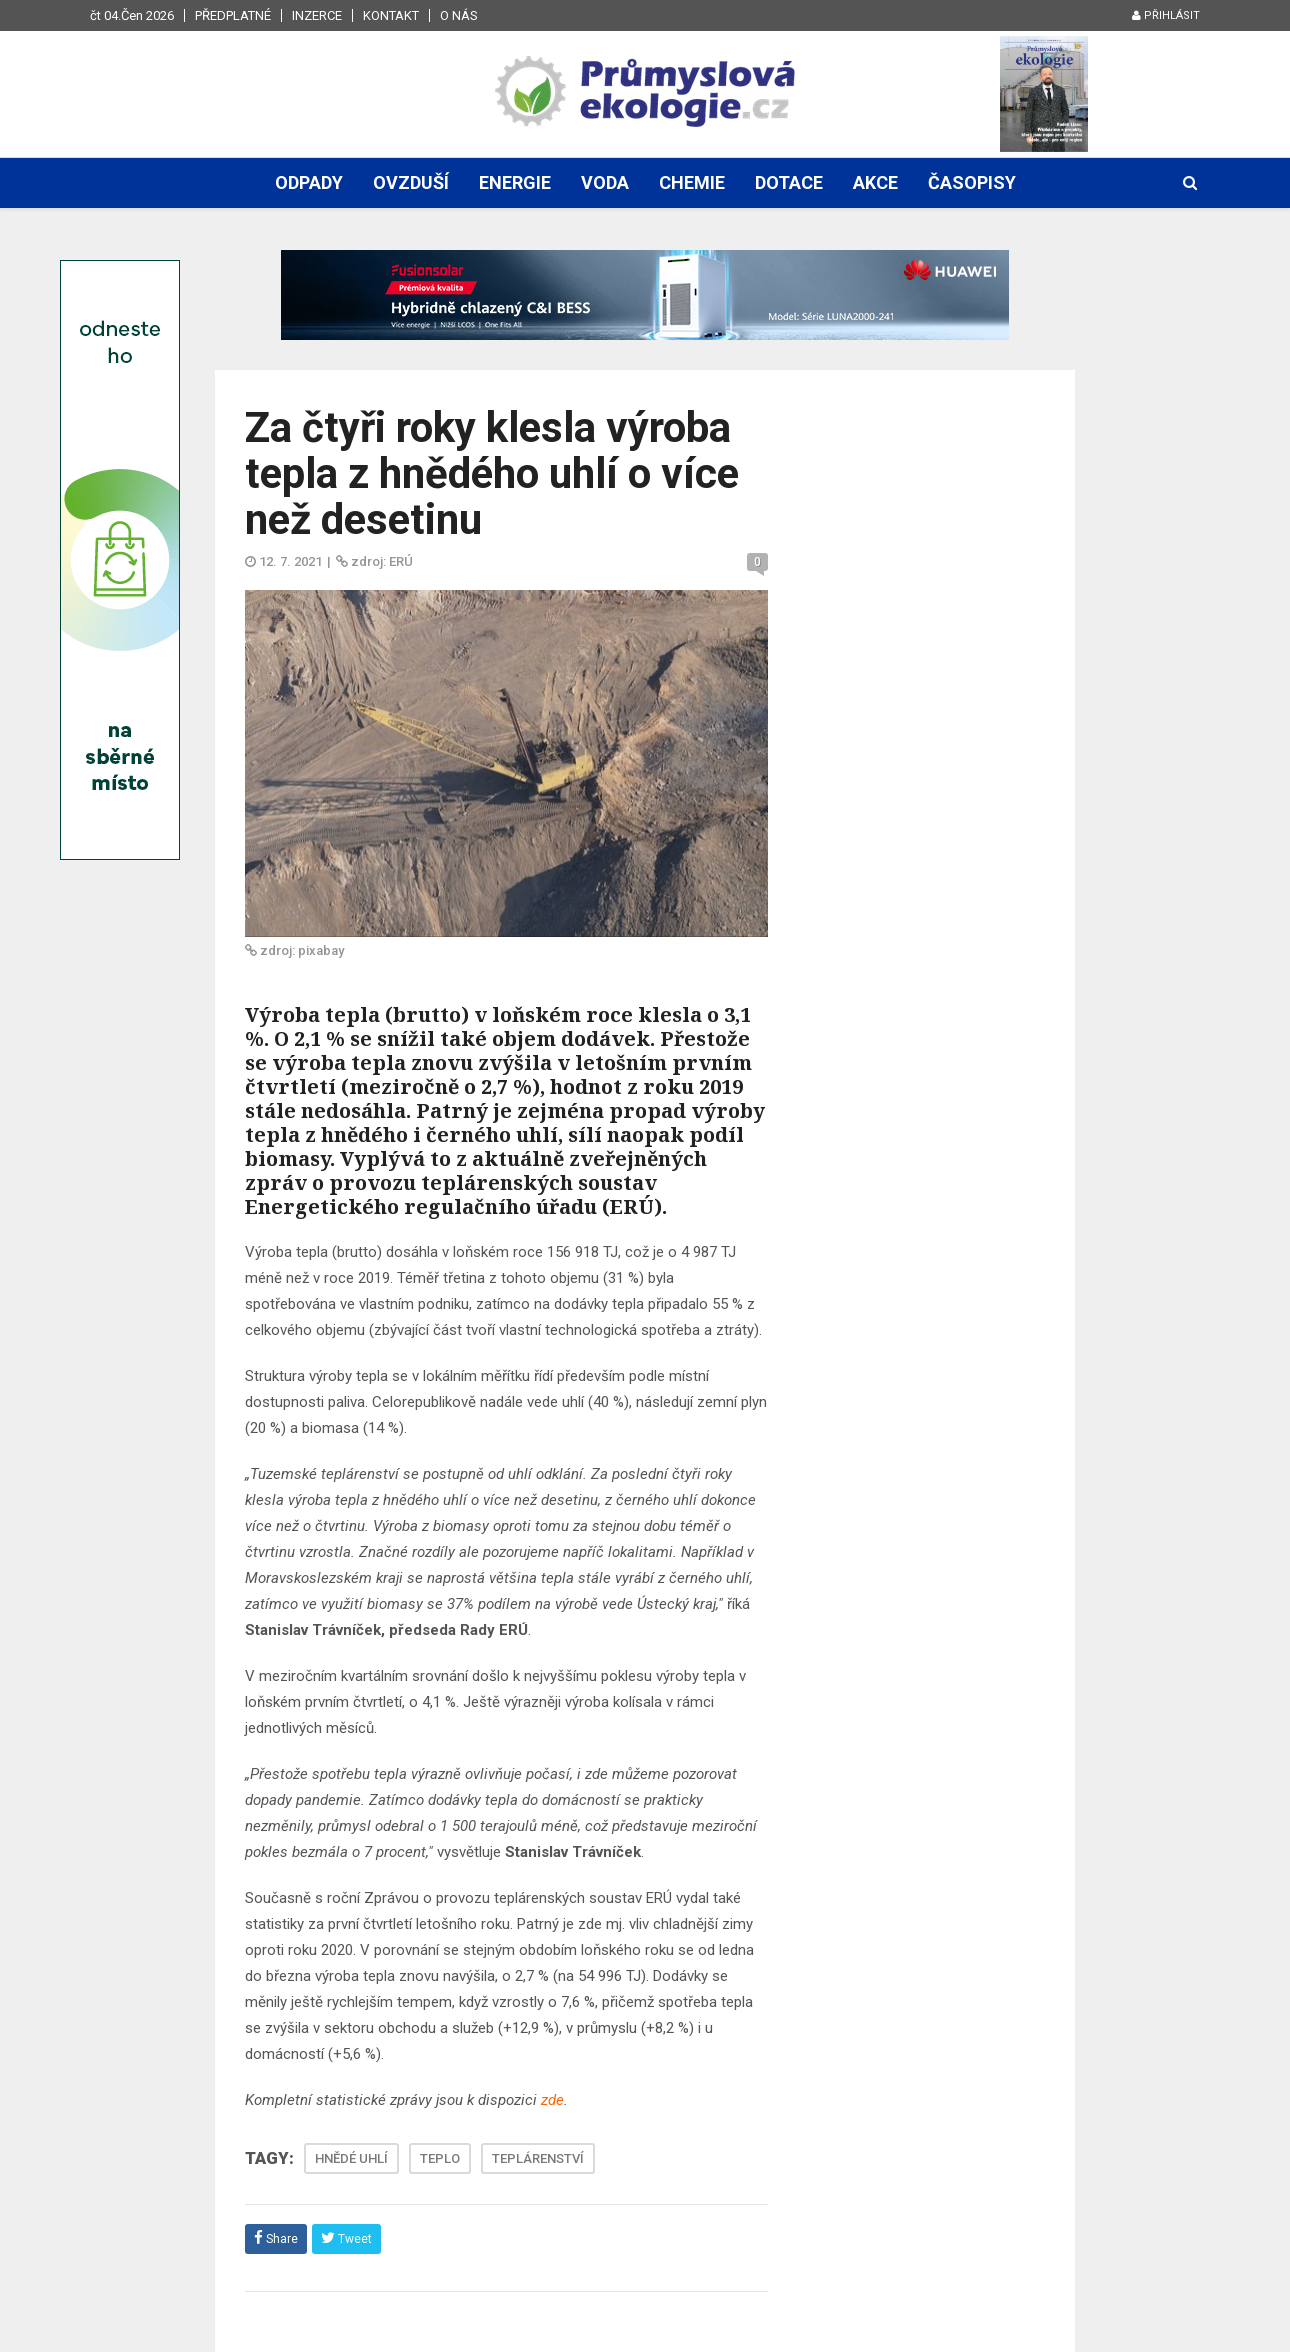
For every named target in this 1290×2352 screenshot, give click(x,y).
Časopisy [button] (972, 182)
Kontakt (391, 15)
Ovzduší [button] (411, 182)
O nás (459, 15)
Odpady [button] (309, 182)
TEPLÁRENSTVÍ (538, 2158)
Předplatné (233, 15)
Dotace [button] (789, 182)
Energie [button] (515, 182)
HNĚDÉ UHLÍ (351, 2158)
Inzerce (317, 15)
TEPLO (440, 2158)
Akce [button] (875, 182)
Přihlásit (1166, 15)
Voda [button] (605, 182)
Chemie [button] (692, 182)
